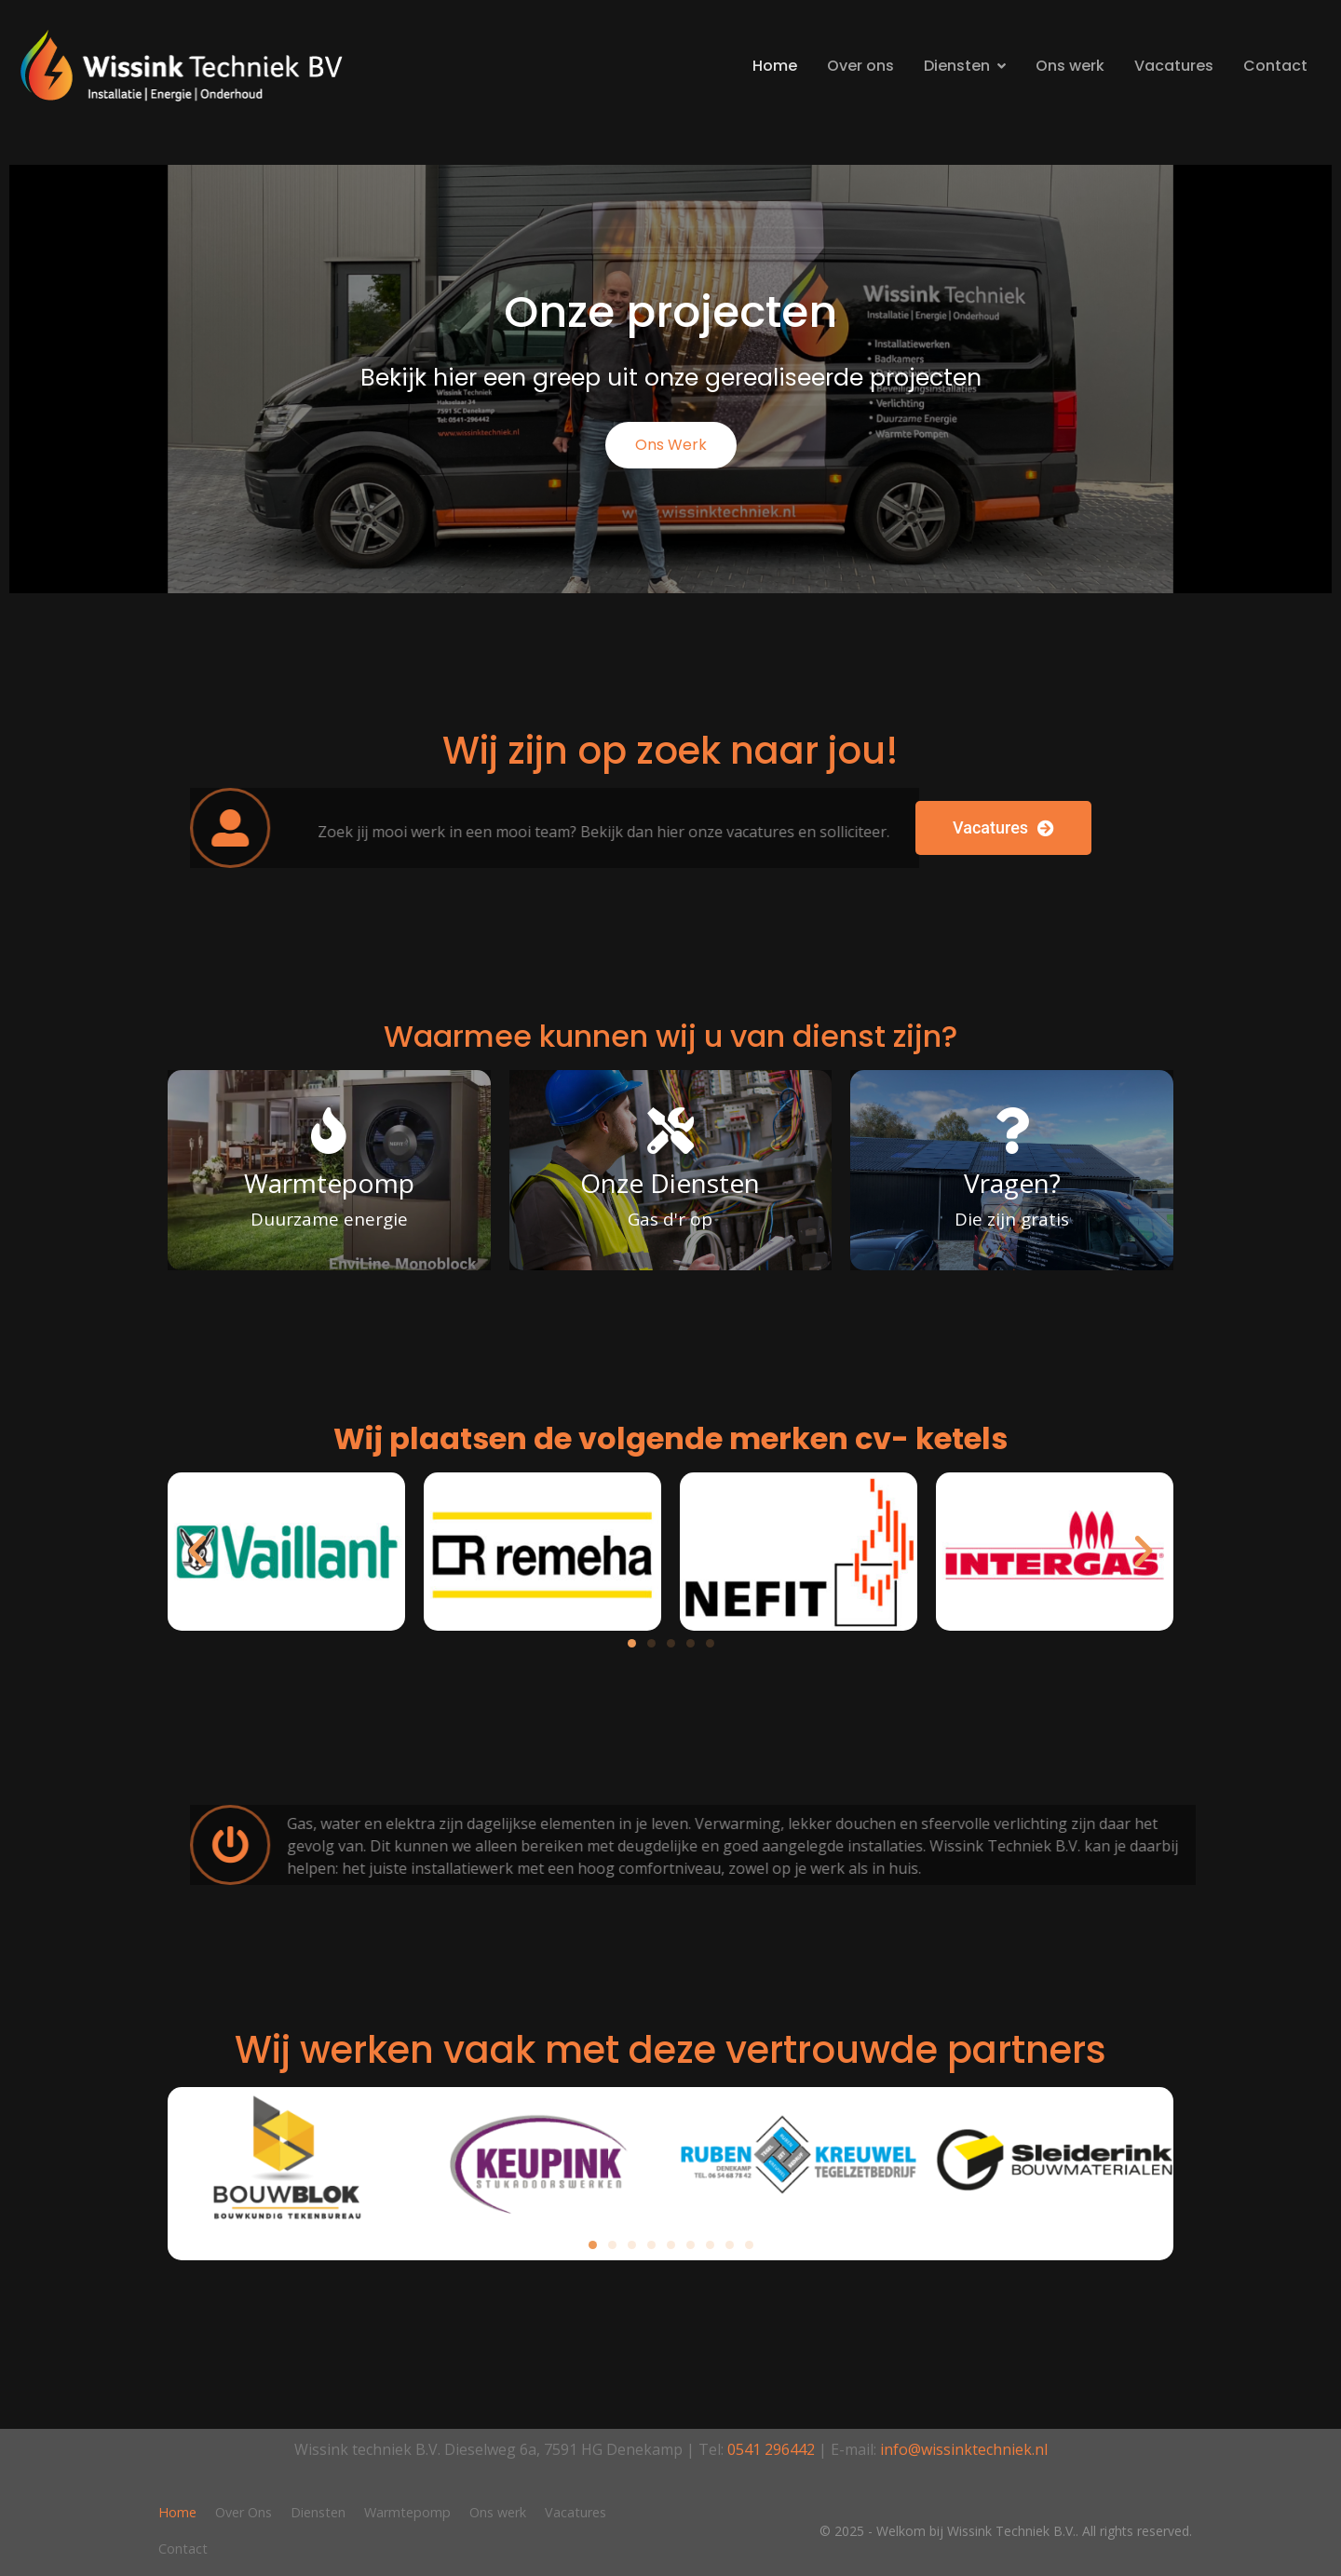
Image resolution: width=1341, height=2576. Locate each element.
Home (774, 65)
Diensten (965, 65)
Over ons (860, 65)
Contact (1275, 65)
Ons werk (1070, 65)
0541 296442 (771, 2449)
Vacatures (1173, 65)
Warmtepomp (407, 2512)
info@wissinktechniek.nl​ (964, 2449)
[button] (197, 1551)
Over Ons (243, 2512)
